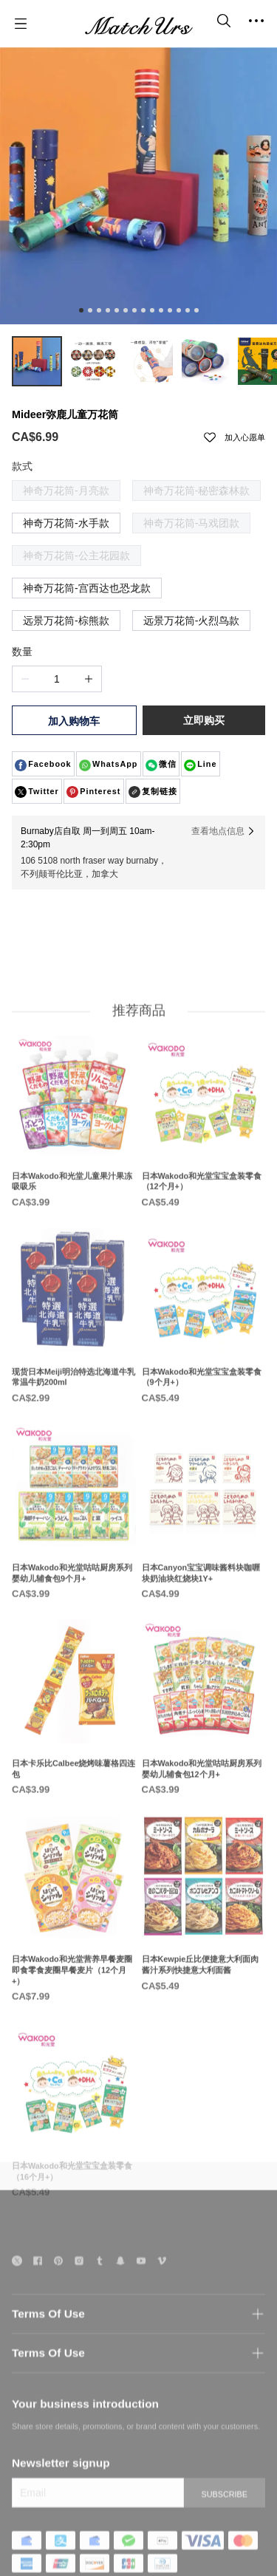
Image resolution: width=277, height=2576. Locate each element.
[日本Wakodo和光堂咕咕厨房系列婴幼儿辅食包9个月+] (74, 1558)
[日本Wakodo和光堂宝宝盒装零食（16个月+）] (74, 2157)
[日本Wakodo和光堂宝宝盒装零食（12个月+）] (204, 1166)
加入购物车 (74, 721)
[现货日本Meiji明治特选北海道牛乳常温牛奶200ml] (74, 1362)
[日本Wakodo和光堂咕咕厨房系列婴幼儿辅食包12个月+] (204, 1754)
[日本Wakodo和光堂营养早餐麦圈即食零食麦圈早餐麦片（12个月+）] (74, 1955)
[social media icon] (17, 2295)
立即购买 (204, 720)
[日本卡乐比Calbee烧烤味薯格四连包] (74, 1754)
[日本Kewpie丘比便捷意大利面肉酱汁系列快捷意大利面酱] (204, 1950)
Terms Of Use (48, 2346)
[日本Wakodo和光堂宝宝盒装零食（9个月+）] (204, 1362)
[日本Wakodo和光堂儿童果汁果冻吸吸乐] (74, 1166)
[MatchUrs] (138, 23)
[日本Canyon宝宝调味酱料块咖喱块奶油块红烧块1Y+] (204, 1558)
